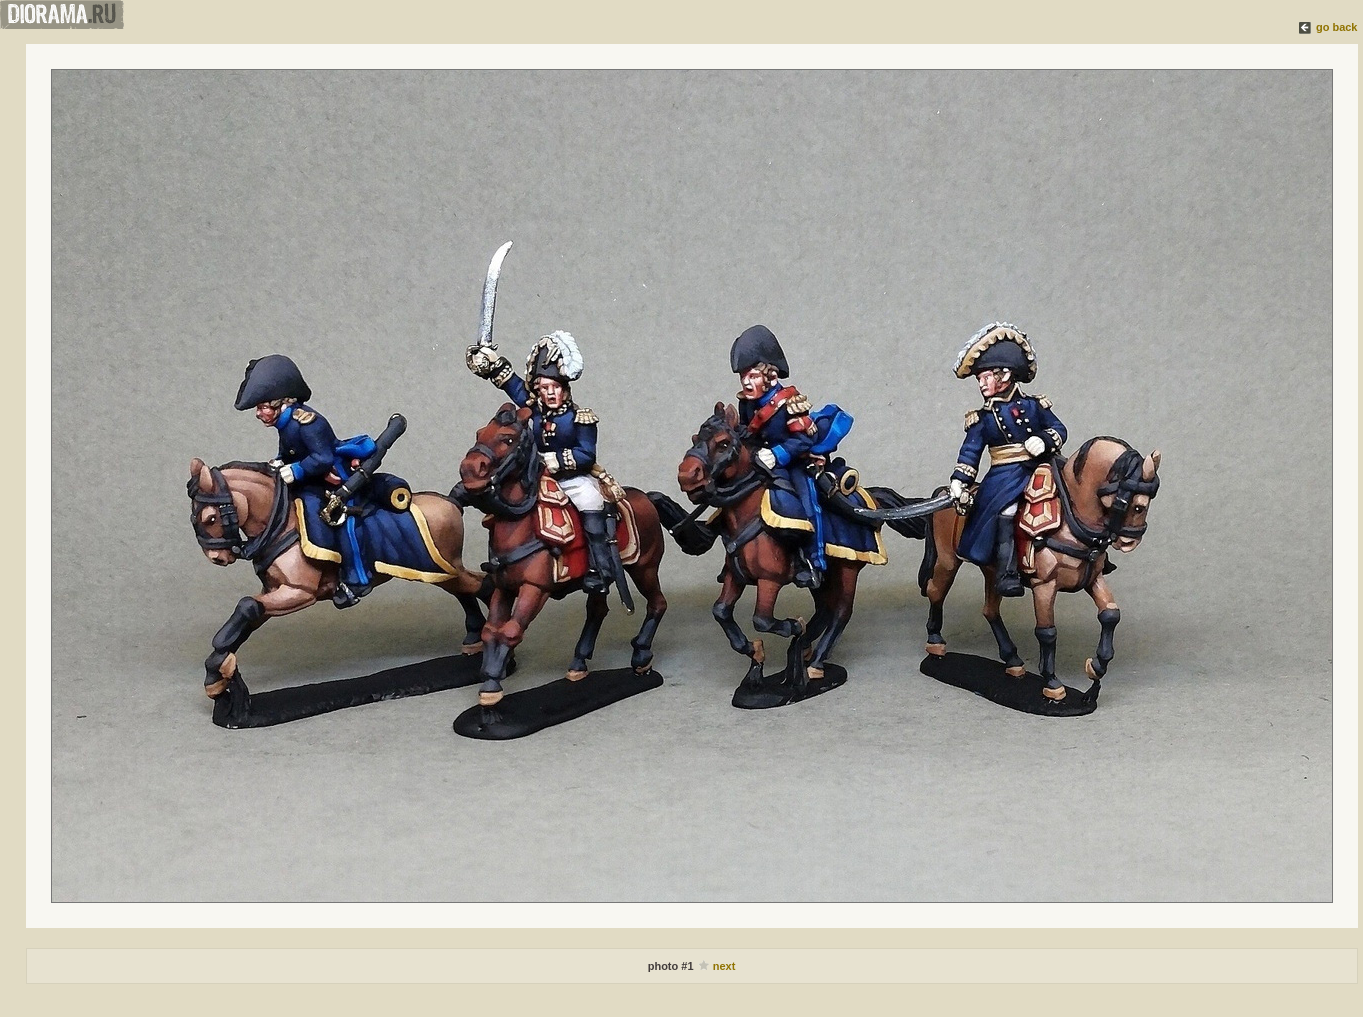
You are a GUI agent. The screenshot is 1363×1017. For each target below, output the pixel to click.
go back (1337, 27)
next (724, 966)
